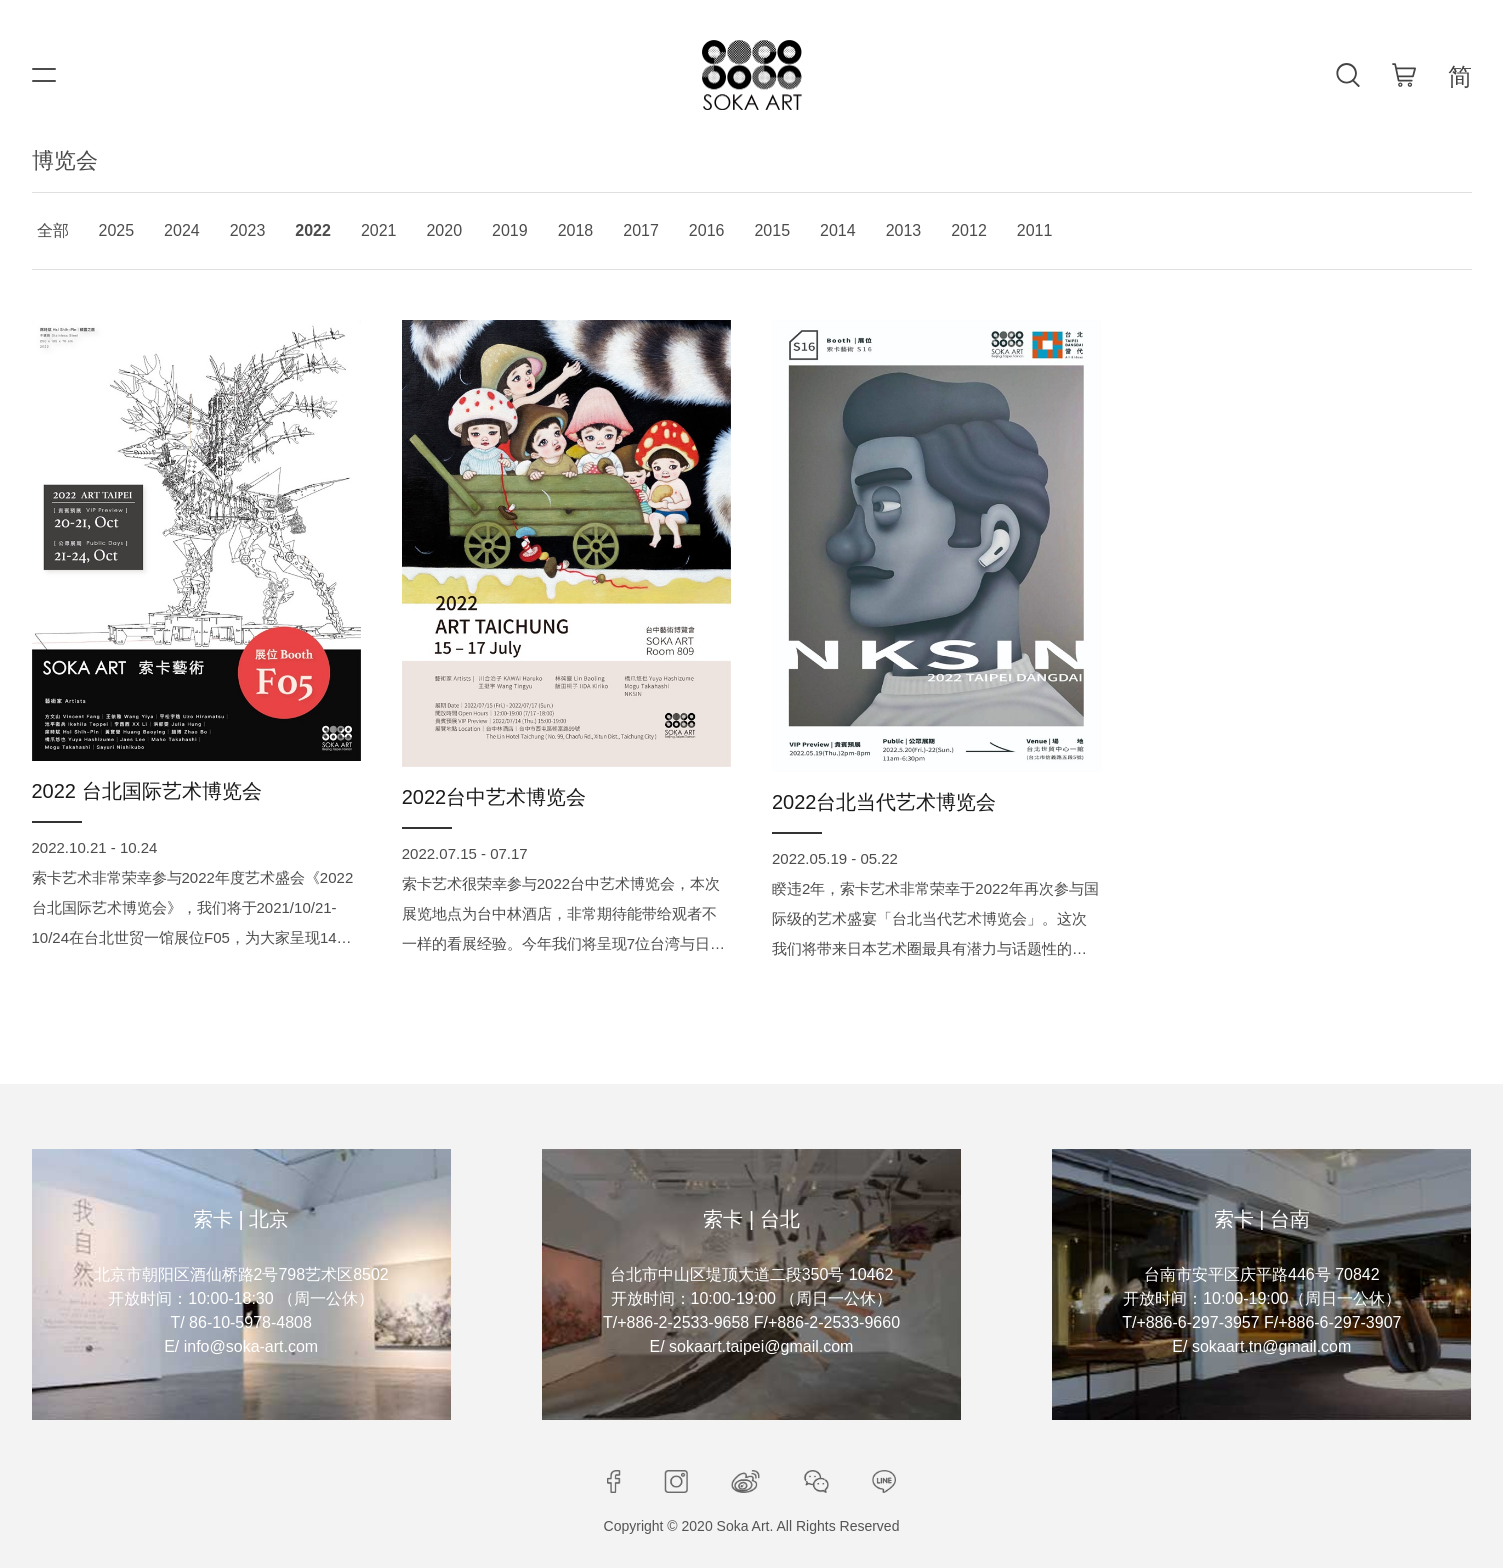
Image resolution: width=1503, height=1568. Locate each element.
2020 (444, 230)
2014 (838, 230)
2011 (1035, 230)
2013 (904, 230)
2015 (772, 230)
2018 (576, 230)
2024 (182, 230)
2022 (313, 230)
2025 (117, 230)
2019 (510, 230)
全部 (53, 230)
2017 (641, 230)
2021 (379, 230)
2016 (707, 230)
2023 (248, 230)
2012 (969, 230)
